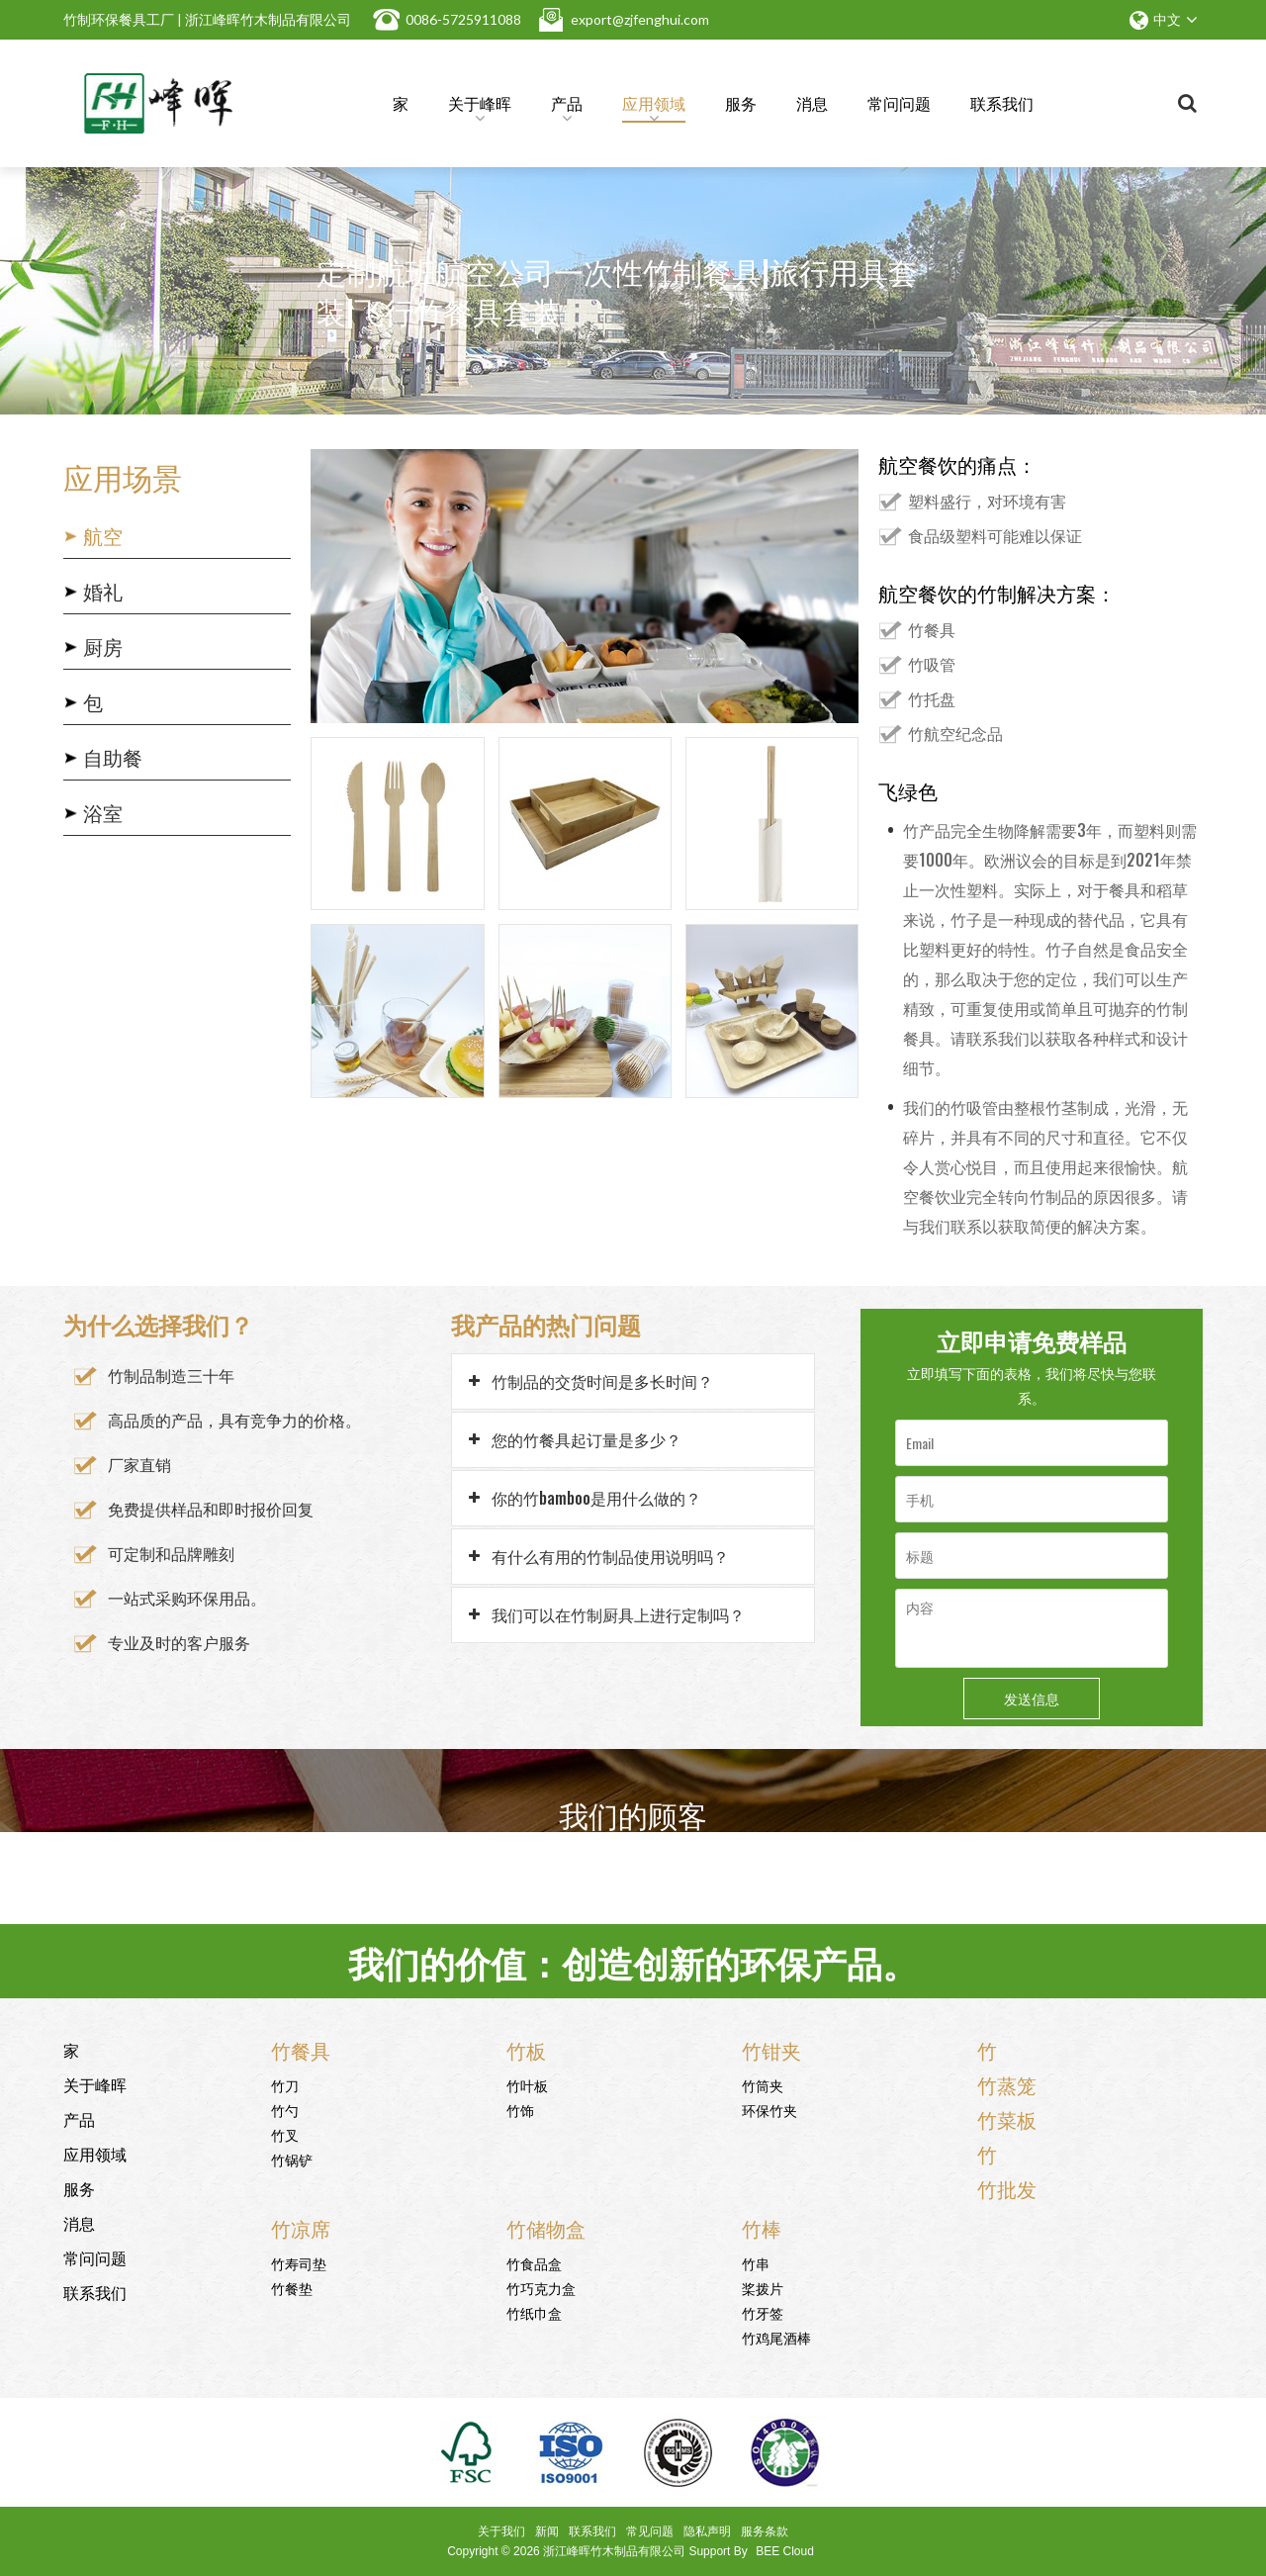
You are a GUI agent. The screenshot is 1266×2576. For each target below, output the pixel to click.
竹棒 (761, 2228)
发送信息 (1031, 1698)
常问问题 (899, 103)
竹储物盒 (546, 2228)
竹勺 (285, 2109)
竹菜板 (1007, 2119)
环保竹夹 (769, 2109)
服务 (741, 103)
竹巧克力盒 (541, 2287)
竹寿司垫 (298, 2263)
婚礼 (103, 590)
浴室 (103, 812)
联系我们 (1002, 103)
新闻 (547, 2531)
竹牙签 (762, 2312)
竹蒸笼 (1007, 2084)
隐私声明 (707, 2531)
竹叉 (285, 2134)
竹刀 (285, 2084)
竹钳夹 (771, 2050)
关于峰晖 (479, 107)
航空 (103, 535)
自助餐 (112, 757)
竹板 (526, 2050)
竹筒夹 (762, 2084)
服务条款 (764, 2531)
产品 (567, 107)
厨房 (103, 646)
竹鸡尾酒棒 (776, 2337)
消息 (812, 103)
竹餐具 (300, 2050)
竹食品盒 (534, 2263)
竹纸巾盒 (534, 2312)
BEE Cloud (785, 2551)
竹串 (755, 2263)
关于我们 (501, 2531)
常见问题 (650, 2531)
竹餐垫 (292, 2287)
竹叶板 (527, 2084)
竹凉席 (300, 2228)
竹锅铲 (292, 2159)
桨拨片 (762, 2287)
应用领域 (653, 107)
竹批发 (1007, 2188)
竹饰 (520, 2109)
